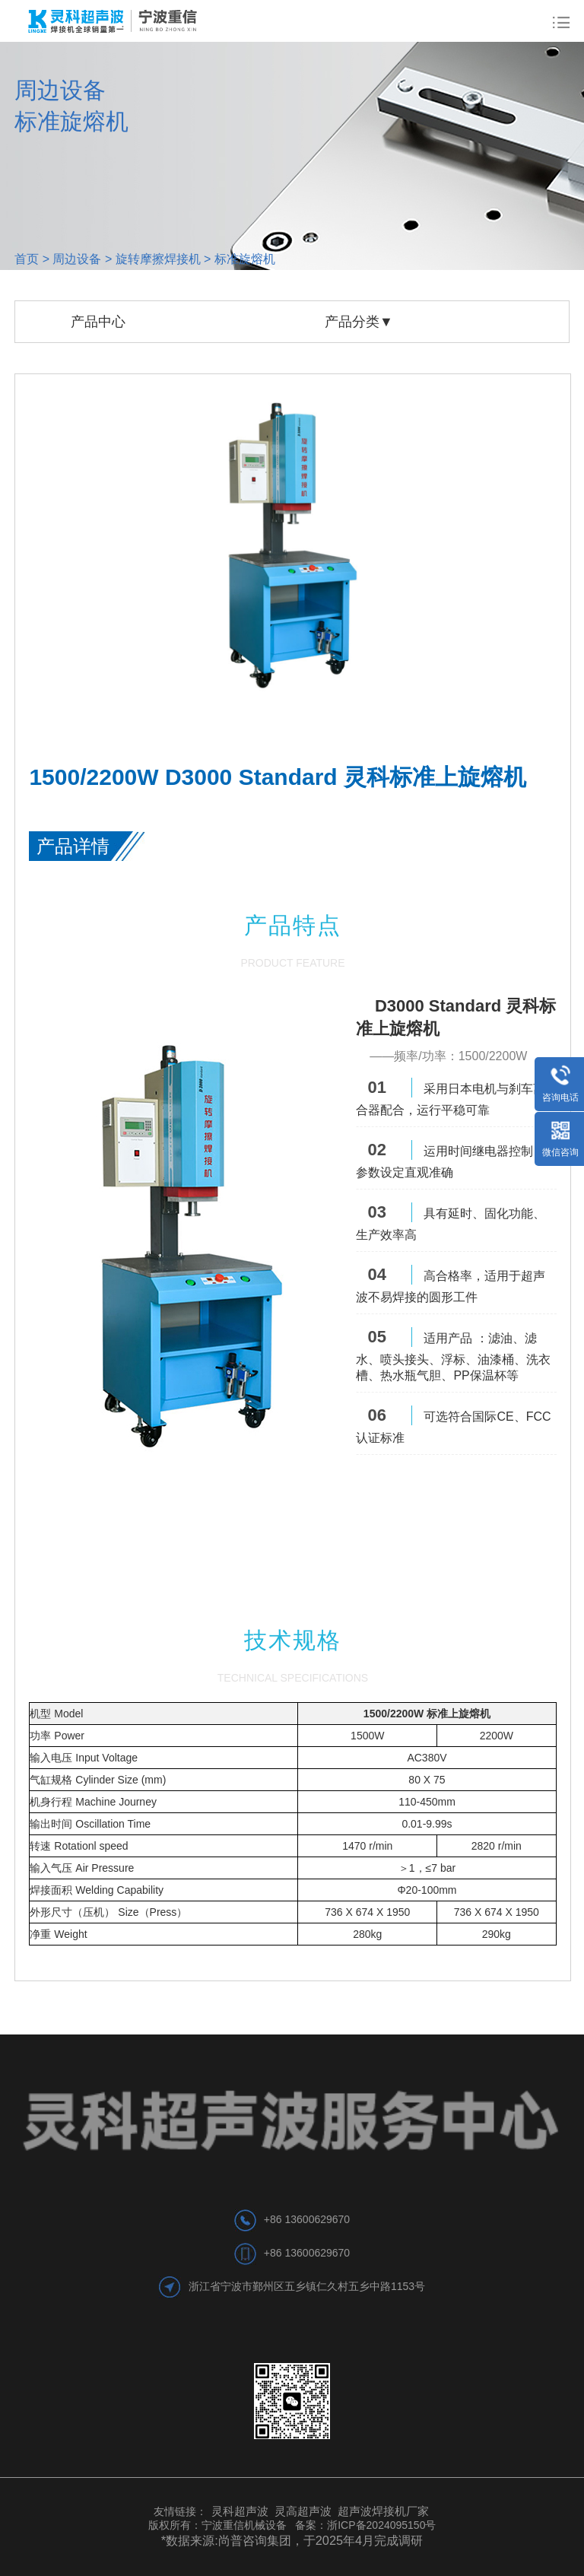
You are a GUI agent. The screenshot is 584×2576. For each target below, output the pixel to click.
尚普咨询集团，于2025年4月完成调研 (321, 2540)
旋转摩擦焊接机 (158, 259)
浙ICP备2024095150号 (381, 2525)
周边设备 (76, 259)
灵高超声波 (303, 2511)
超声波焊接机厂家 (383, 2511)
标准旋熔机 (244, 259)
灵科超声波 (241, 2511)
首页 (26, 259)
